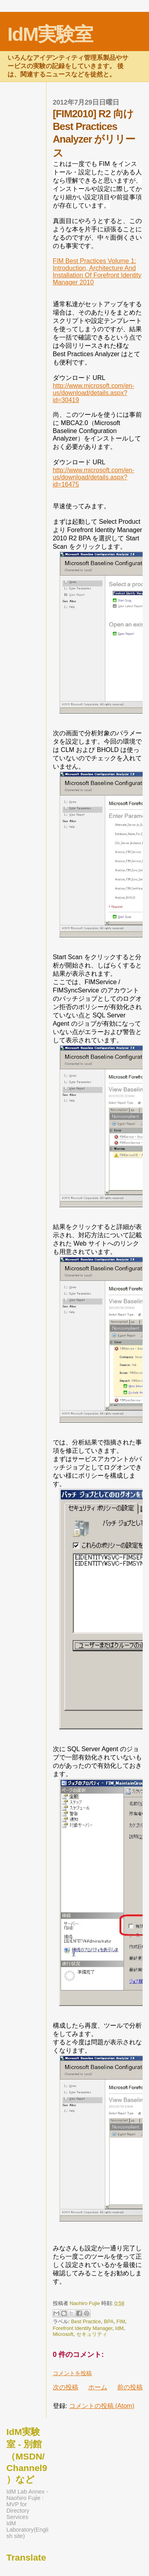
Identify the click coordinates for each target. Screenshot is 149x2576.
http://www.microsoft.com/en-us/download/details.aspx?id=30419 (93, 392)
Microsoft (63, 2334)
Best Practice (86, 2321)
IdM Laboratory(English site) (27, 2529)
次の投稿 (65, 2387)
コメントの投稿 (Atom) (101, 2405)
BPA (109, 2321)
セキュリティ (91, 2334)
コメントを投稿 (72, 2373)
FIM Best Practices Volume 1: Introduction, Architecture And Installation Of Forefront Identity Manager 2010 (97, 272)
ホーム (97, 2387)
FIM (120, 2321)
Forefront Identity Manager (82, 2328)
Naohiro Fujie (85, 2303)
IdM (119, 2328)
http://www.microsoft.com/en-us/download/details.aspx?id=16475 (93, 477)
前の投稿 (130, 2387)
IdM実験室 (50, 34)
